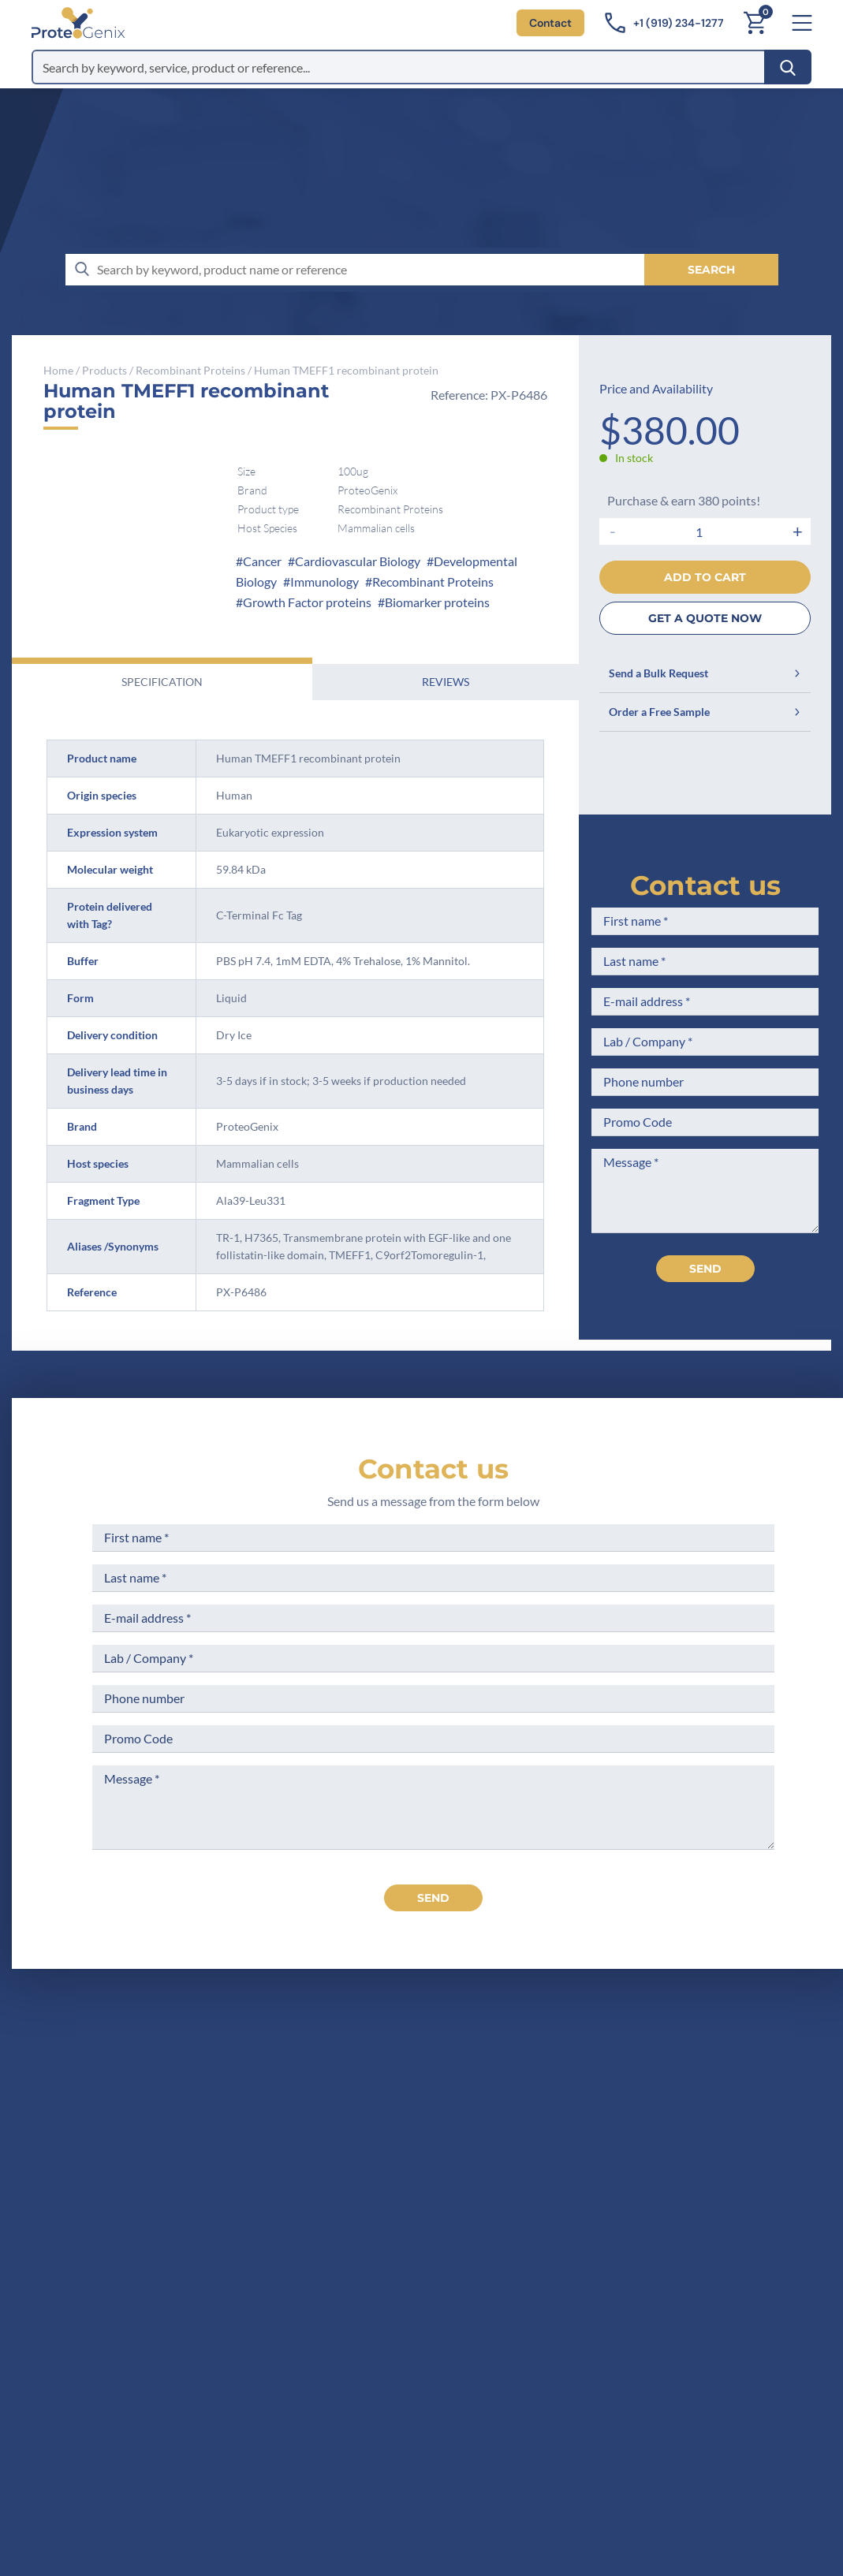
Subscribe (509, 2435)
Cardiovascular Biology (357, 561)
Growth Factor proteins (307, 602)
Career (430, 2192)
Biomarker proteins (437, 602)
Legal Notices (606, 2105)
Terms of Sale (605, 2075)
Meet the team (453, 2134)
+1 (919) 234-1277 (223, 2179)
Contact (550, 23)
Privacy (432, 2222)
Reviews (445, 681)
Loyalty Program (614, 2211)
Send (705, 1269)
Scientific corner (458, 2163)
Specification (162, 681)
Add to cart (705, 577)
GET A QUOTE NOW (705, 618)
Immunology (324, 581)
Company (439, 2105)
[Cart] (755, 23)
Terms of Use (604, 2134)
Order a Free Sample (705, 711)
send (433, 1898)
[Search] (787, 67)
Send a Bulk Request (705, 673)
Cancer (262, 561)
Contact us (705, 885)
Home (58, 370)
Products (104, 370)
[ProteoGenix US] (78, 22)
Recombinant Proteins (190, 370)
